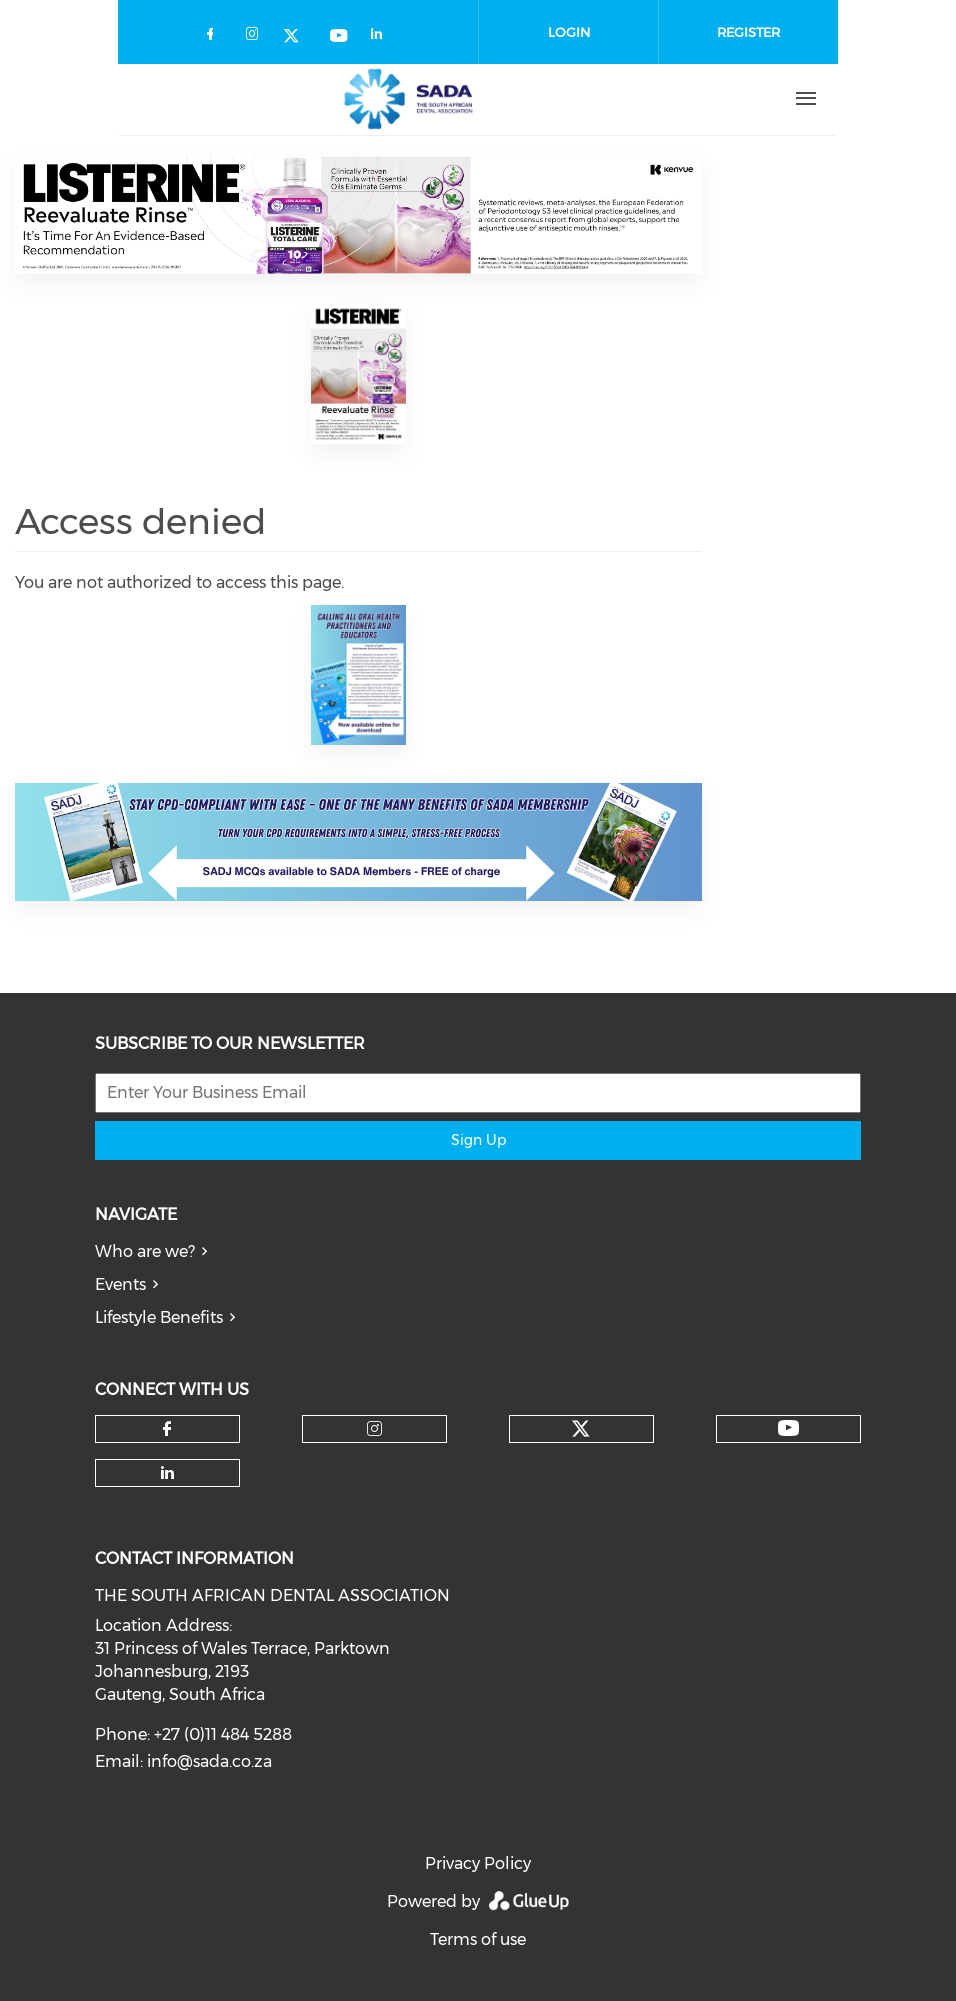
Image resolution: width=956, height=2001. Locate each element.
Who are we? (145, 1251)
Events (120, 1284)
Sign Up (478, 1140)
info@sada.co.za (209, 1761)
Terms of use (478, 1939)
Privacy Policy (478, 1863)
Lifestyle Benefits (159, 1317)
